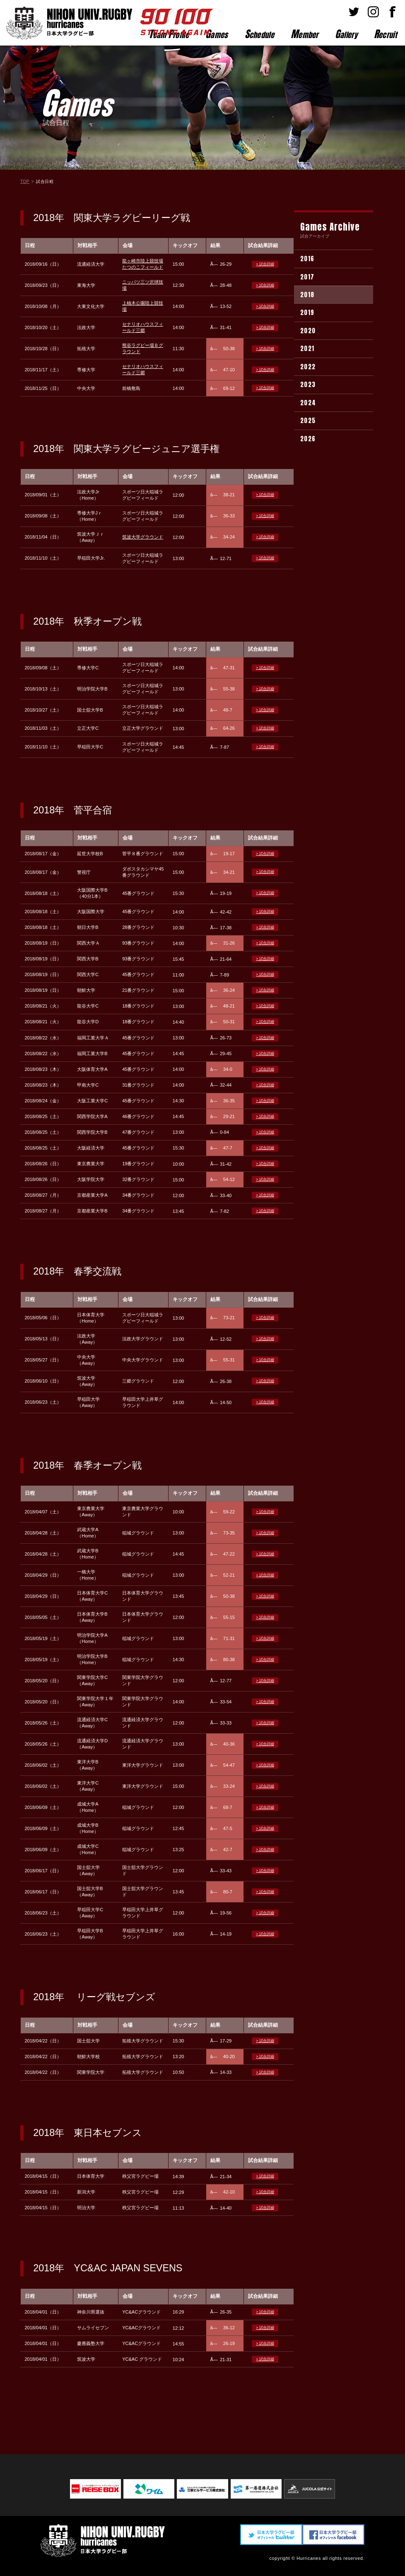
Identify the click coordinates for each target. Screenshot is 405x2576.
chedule (259, 33)
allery (346, 33)
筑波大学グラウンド (142, 536)
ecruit (385, 33)
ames (216, 33)
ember (304, 33)
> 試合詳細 (265, 264)
